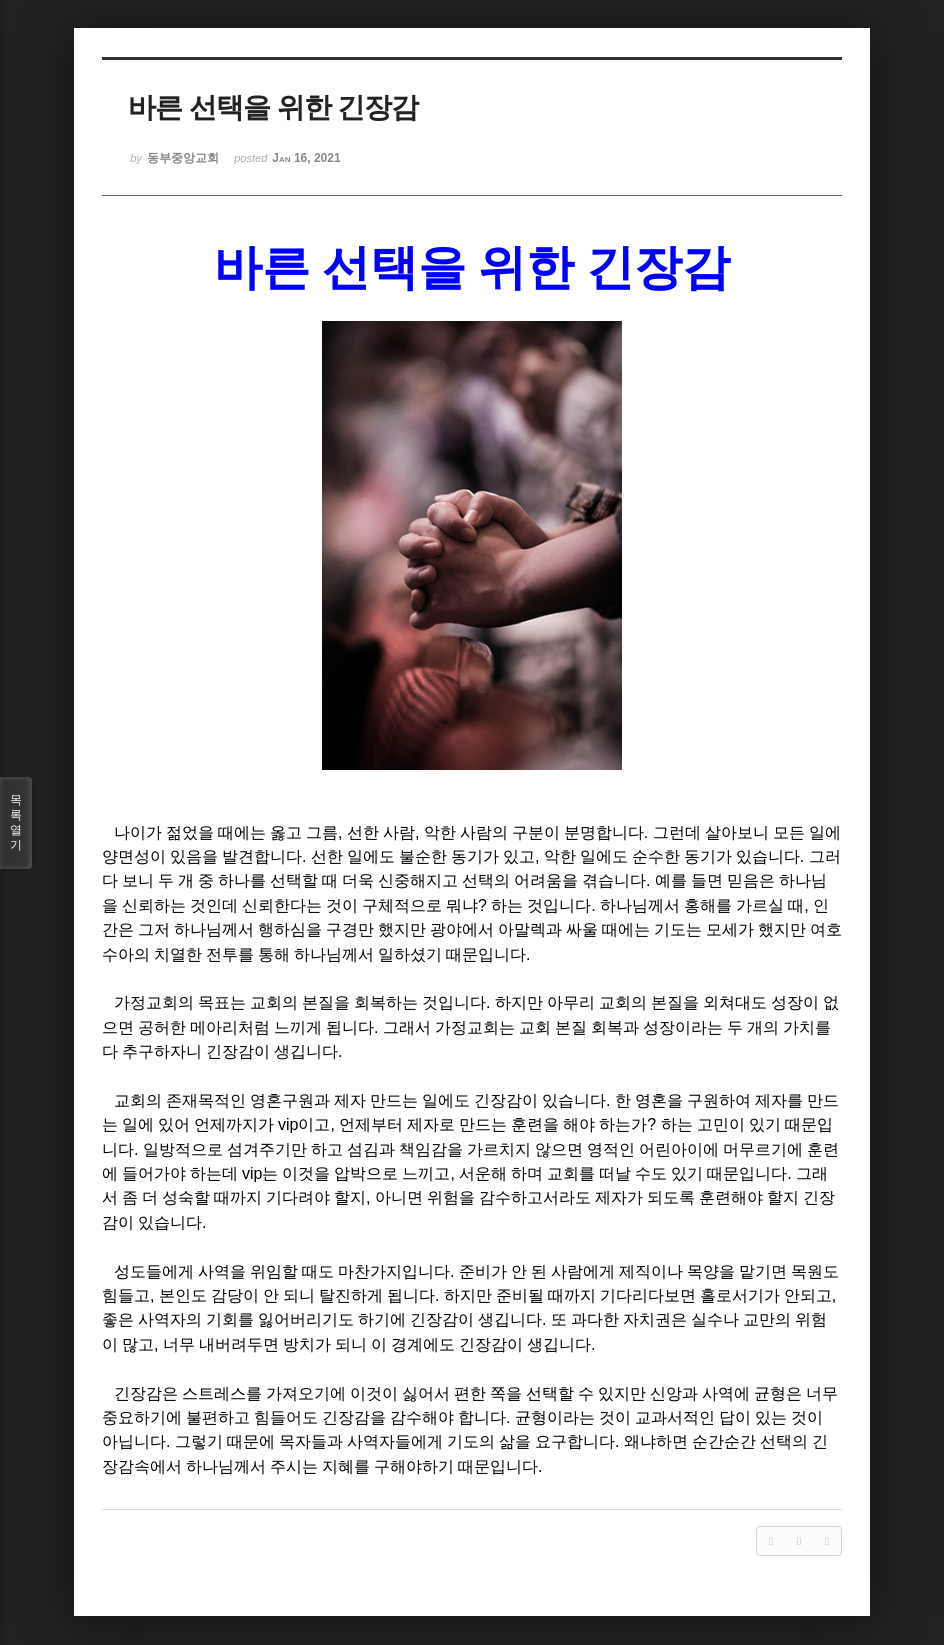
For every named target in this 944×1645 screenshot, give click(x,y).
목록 (16, 823)
